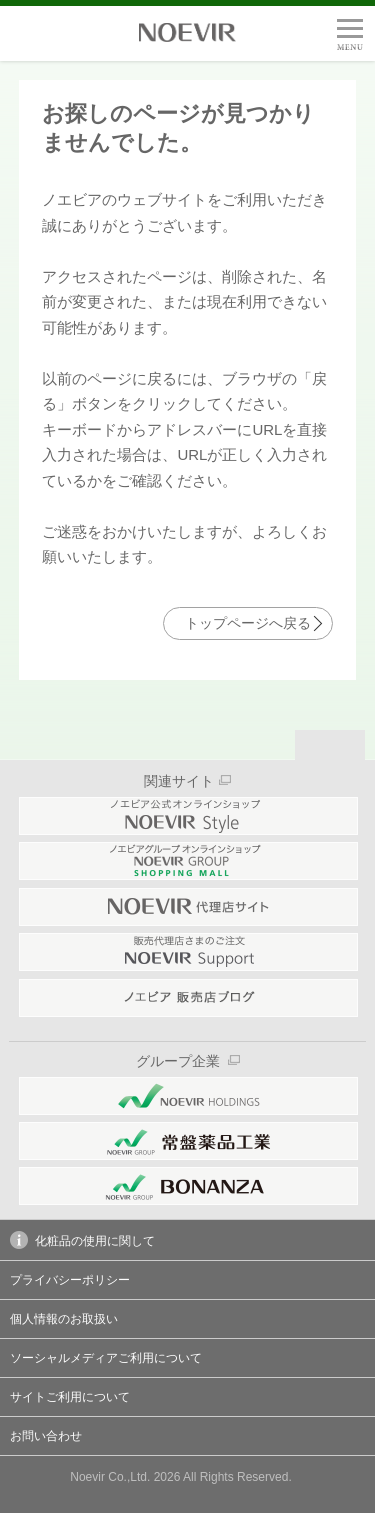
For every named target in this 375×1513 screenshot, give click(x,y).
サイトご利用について (70, 1397)
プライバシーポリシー (70, 1280)
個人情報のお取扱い (64, 1319)
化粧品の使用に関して (82, 1240)
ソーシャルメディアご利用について (106, 1358)
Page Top (330, 745)
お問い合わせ (46, 1436)
